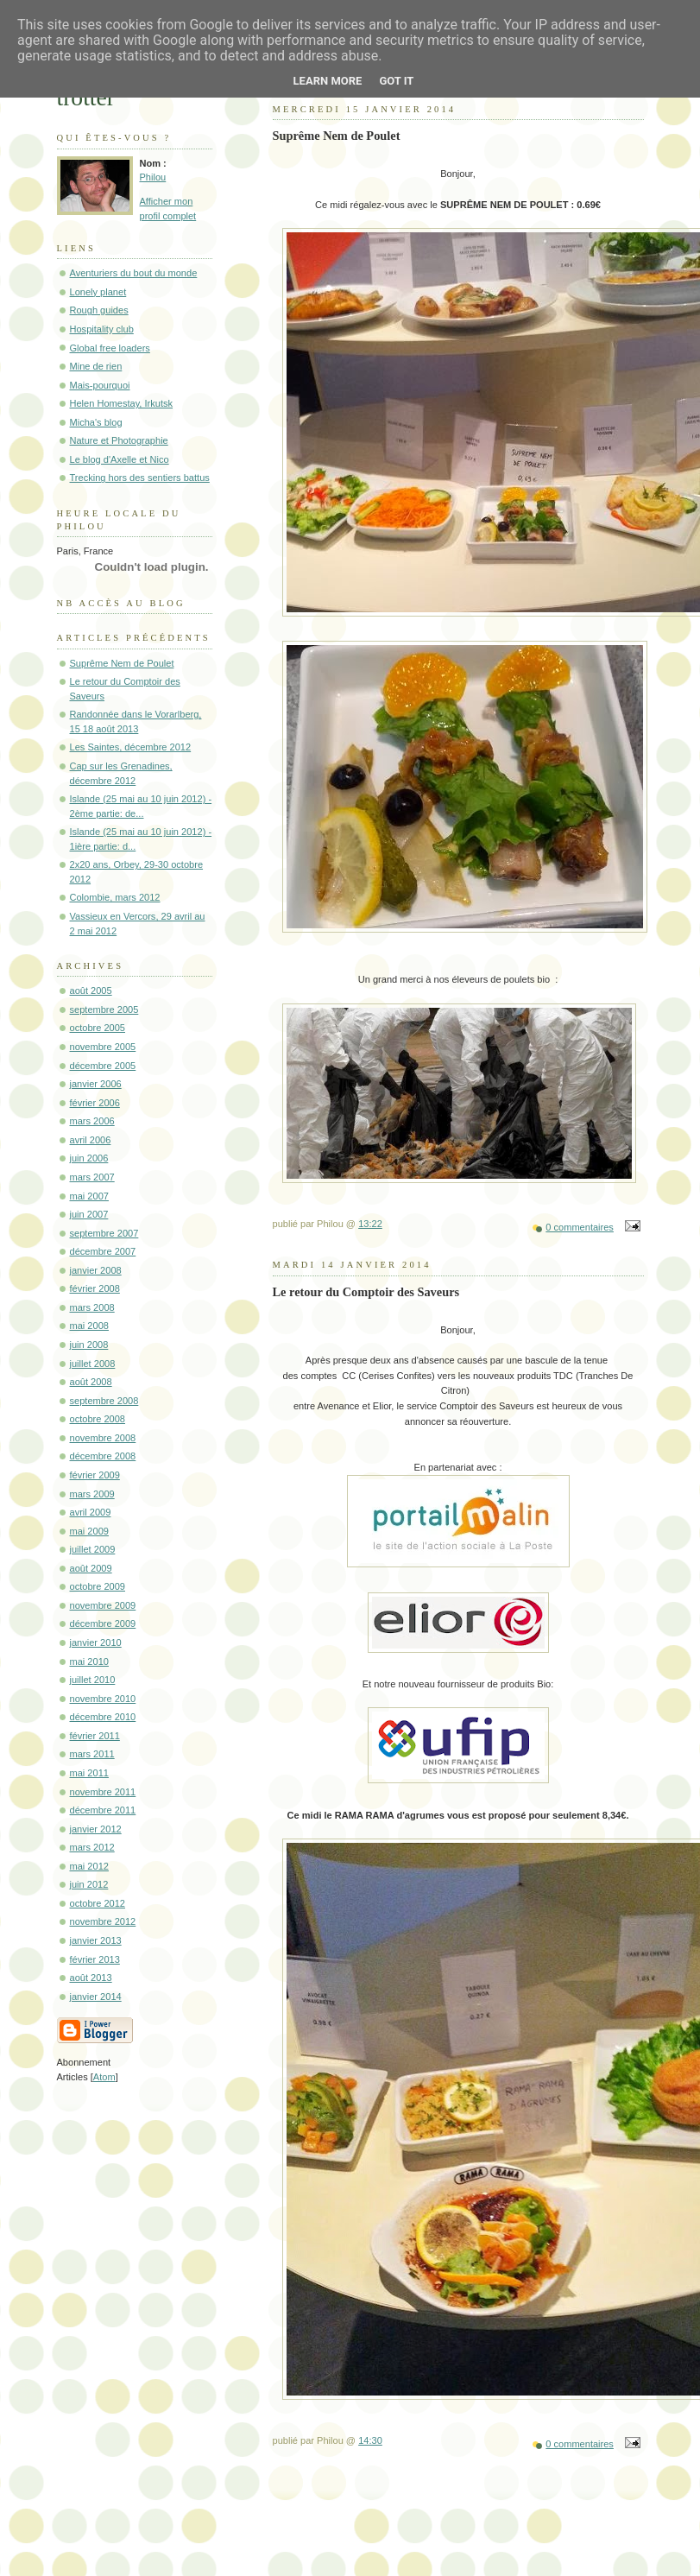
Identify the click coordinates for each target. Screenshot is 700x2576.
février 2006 (95, 1103)
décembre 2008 (103, 1456)
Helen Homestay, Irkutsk (121, 403)
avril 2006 (90, 1140)
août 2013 (91, 1977)
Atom (104, 2077)
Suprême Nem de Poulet (122, 663)
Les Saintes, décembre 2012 (131, 747)
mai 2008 (89, 1325)
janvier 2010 (96, 1642)
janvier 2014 (96, 1996)
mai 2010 (89, 1661)
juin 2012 (89, 1884)
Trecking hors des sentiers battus (140, 477)
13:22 (370, 1223)
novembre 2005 (103, 1046)
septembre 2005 (104, 1009)
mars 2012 (92, 1847)
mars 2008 (92, 1307)
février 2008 (95, 1288)
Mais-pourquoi (100, 385)
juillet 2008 (93, 1363)
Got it (396, 80)
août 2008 (91, 1382)
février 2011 (95, 1736)
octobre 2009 (98, 1586)
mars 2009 (92, 1494)
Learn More (328, 80)
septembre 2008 (104, 1401)
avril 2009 (90, 1512)
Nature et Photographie (119, 440)
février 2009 (95, 1475)
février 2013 (95, 1959)
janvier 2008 (96, 1270)
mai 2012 (89, 1866)
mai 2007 (89, 1196)
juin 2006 (89, 1158)
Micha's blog (96, 422)
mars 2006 (92, 1121)
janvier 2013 (96, 1940)
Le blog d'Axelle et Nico (119, 459)
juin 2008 (89, 1344)
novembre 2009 (103, 1605)
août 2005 (91, 990)
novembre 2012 (103, 1921)
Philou (153, 177)
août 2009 (91, 1568)
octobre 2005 (98, 1027)
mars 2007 (92, 1177)
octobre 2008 (98, 1419)
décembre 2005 (103, 1065)
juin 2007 (89, 1214)
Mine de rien (96, 366)
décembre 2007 (103, 1251)
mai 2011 (89, 1773)
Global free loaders (110, 348)
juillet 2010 (93, 1679)
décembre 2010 (103, 1717)
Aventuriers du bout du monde (134, 273)
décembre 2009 (103, 1623)
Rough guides (99, 310)
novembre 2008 (103, 1438)
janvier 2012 (96, 1829)
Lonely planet (98, 292)
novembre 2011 (103, 1792)
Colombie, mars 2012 (115, 897)
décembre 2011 (103, 1810)
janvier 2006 (96, 1084)
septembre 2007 (104, 1233)
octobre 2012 (98, 1903)
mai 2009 (89, 1531)
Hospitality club (102, 329)
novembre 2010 (103, 1698)
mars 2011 (92, 1754)
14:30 (370, 2440)
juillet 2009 (93, 1549)
